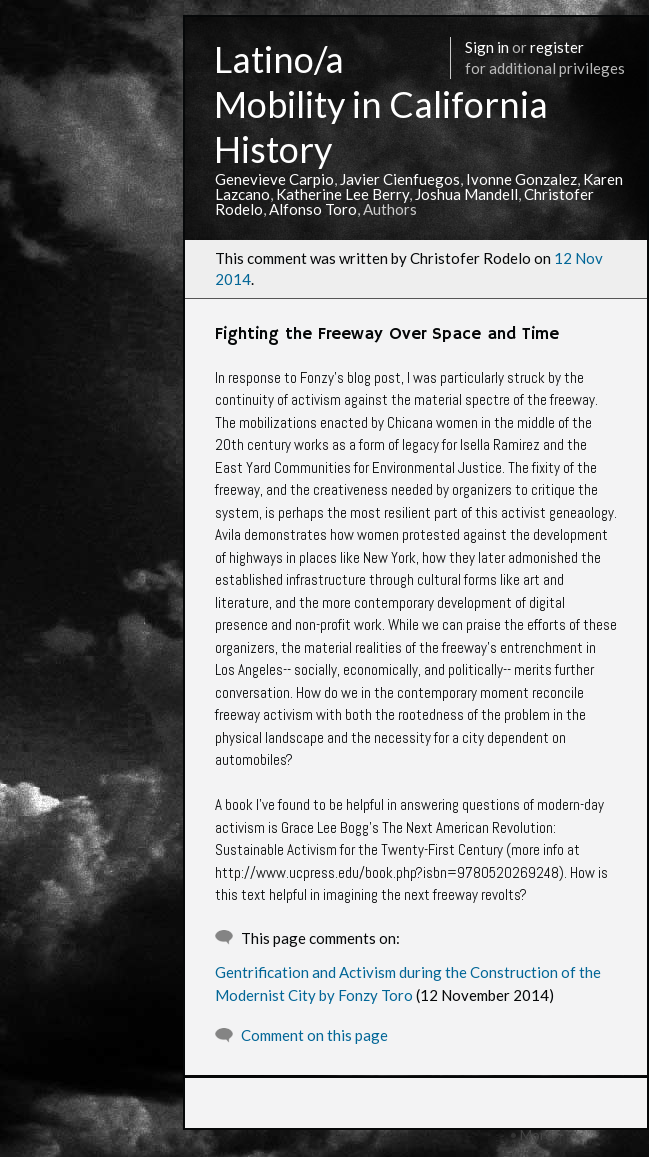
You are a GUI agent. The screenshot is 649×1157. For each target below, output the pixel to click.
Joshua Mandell (466, 194)
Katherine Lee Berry (342, 194)
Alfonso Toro (313, 209)
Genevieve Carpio (274, 179)
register (557, 47)
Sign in (487, 47)
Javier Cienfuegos (400, 179)
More (536, 1134)
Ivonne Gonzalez (521, 179)
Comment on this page (314, 1035)
